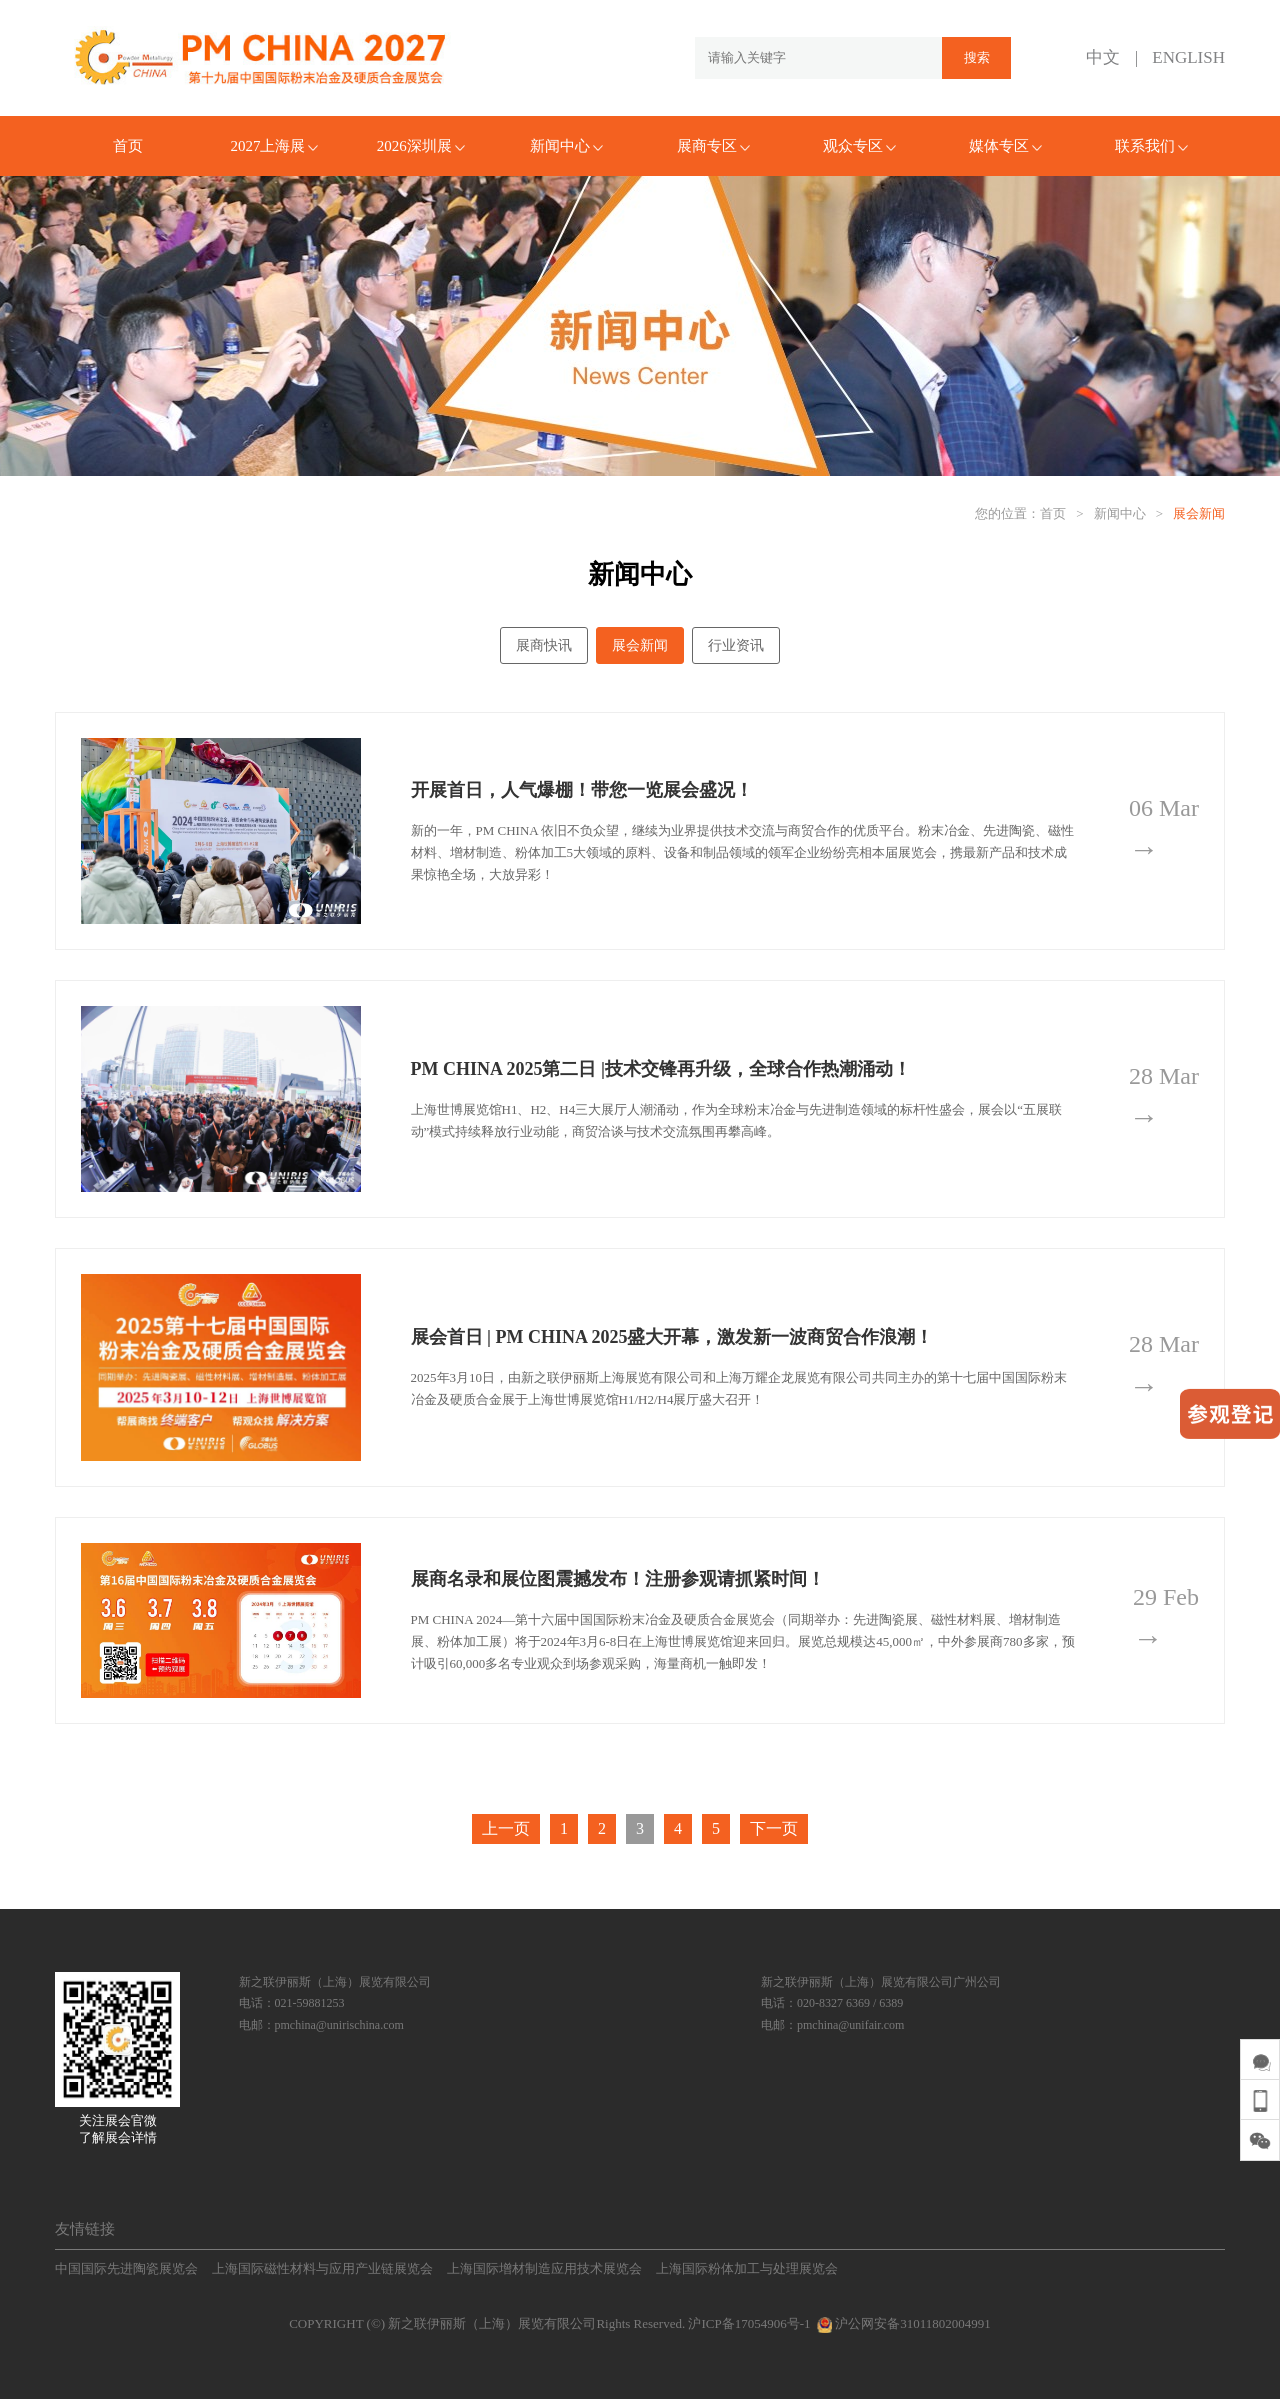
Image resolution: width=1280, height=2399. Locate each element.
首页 (128, 146)
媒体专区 (1005, 146)
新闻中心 (566, 146)
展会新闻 (1199, 513)
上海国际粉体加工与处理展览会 (747, 2268)
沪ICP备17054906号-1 (749, 2323)
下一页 (774, 1828)
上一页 (506, 1828)
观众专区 (859, 146)
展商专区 (713, 146)
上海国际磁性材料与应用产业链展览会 (322, 2268)
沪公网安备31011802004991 (902, 2323)
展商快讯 (544, 645)
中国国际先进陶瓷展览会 (126, 2268)
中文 (1103, 57)
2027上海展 (274, 146)
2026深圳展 (421, 146)
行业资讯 (736, 645)
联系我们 (1151, 146)
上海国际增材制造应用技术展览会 (544, 2268)
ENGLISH (1188, 57)
